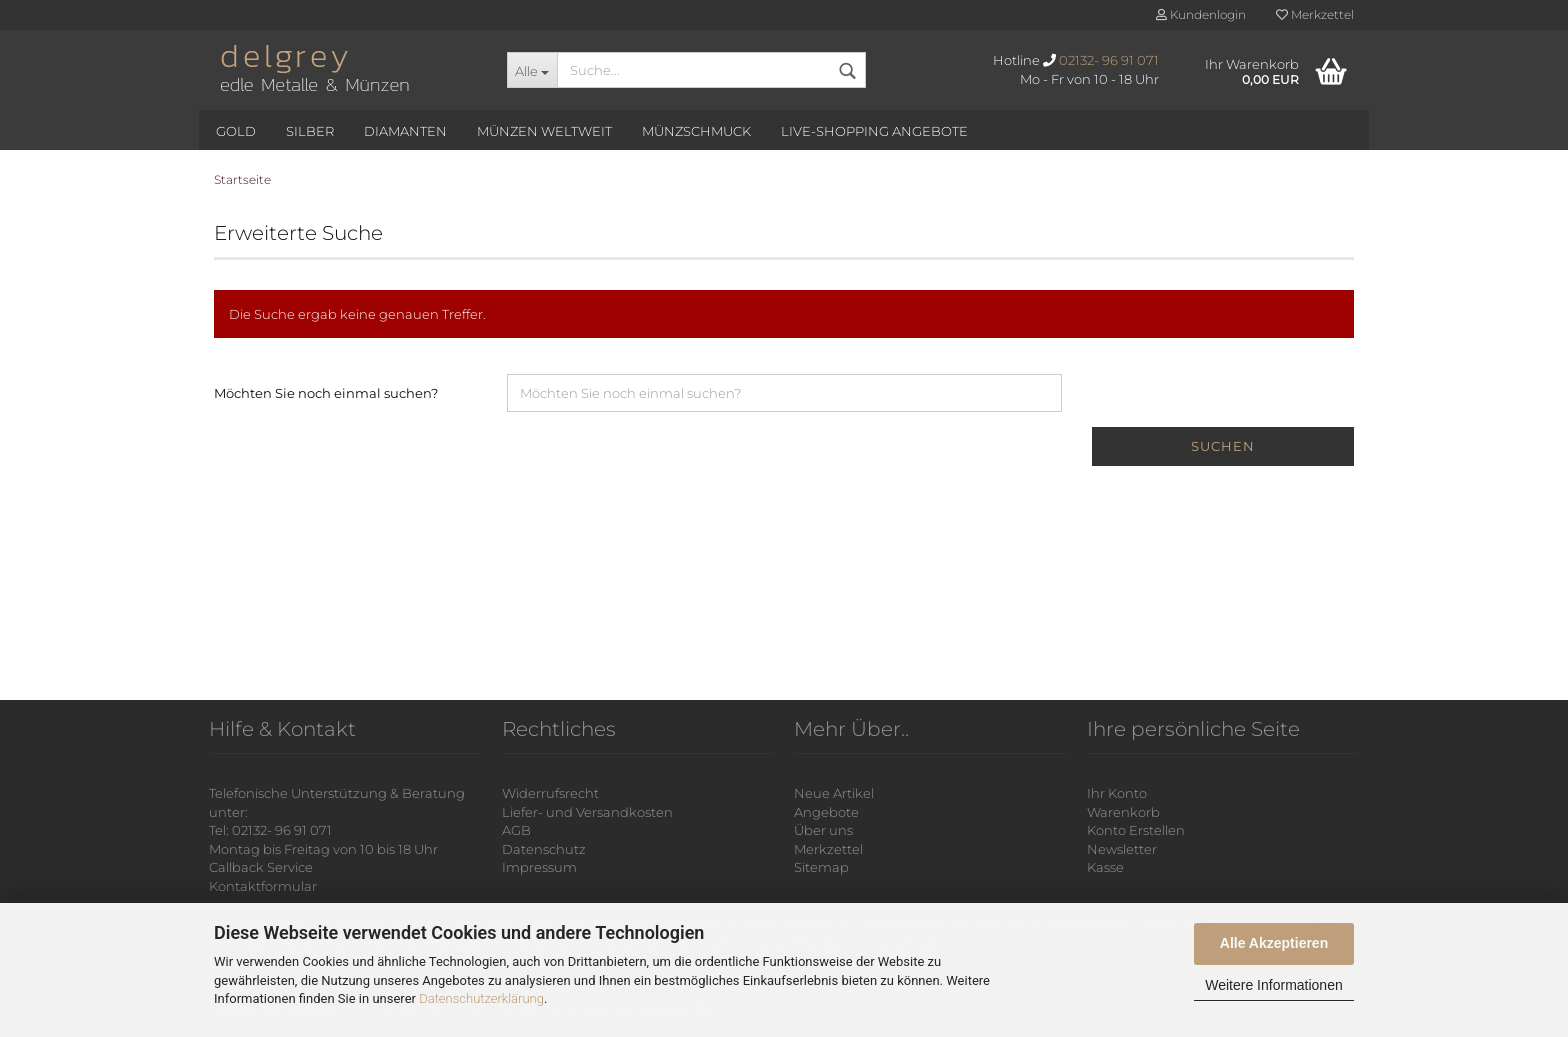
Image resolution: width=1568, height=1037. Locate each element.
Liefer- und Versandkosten (587, 812)
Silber (310, 131)
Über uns (823, 830)
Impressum (539, 867)
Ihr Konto (1117, 793)
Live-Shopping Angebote (874, 131)
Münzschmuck (696, 131)
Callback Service (261, 867)
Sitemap (821, 867)
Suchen (1223, 446)
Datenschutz (544, 849)
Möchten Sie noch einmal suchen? (326, 393)
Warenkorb (1123, 812)
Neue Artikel (834, 793)
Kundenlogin (1201, 14)
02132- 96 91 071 (1109, 60)
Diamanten (405, 131)
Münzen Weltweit (544, 131)
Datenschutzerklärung (481, 998)
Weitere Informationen (1273, 985)
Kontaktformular (263, 886)
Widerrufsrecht (550, 793)
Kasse (1105, 867)
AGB (516, 830)
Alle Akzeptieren (1274, 943)
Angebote (826, 812)
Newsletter (1122, 849)
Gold (236, 131)
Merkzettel (1315, 14)
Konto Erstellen (1136, 830)
